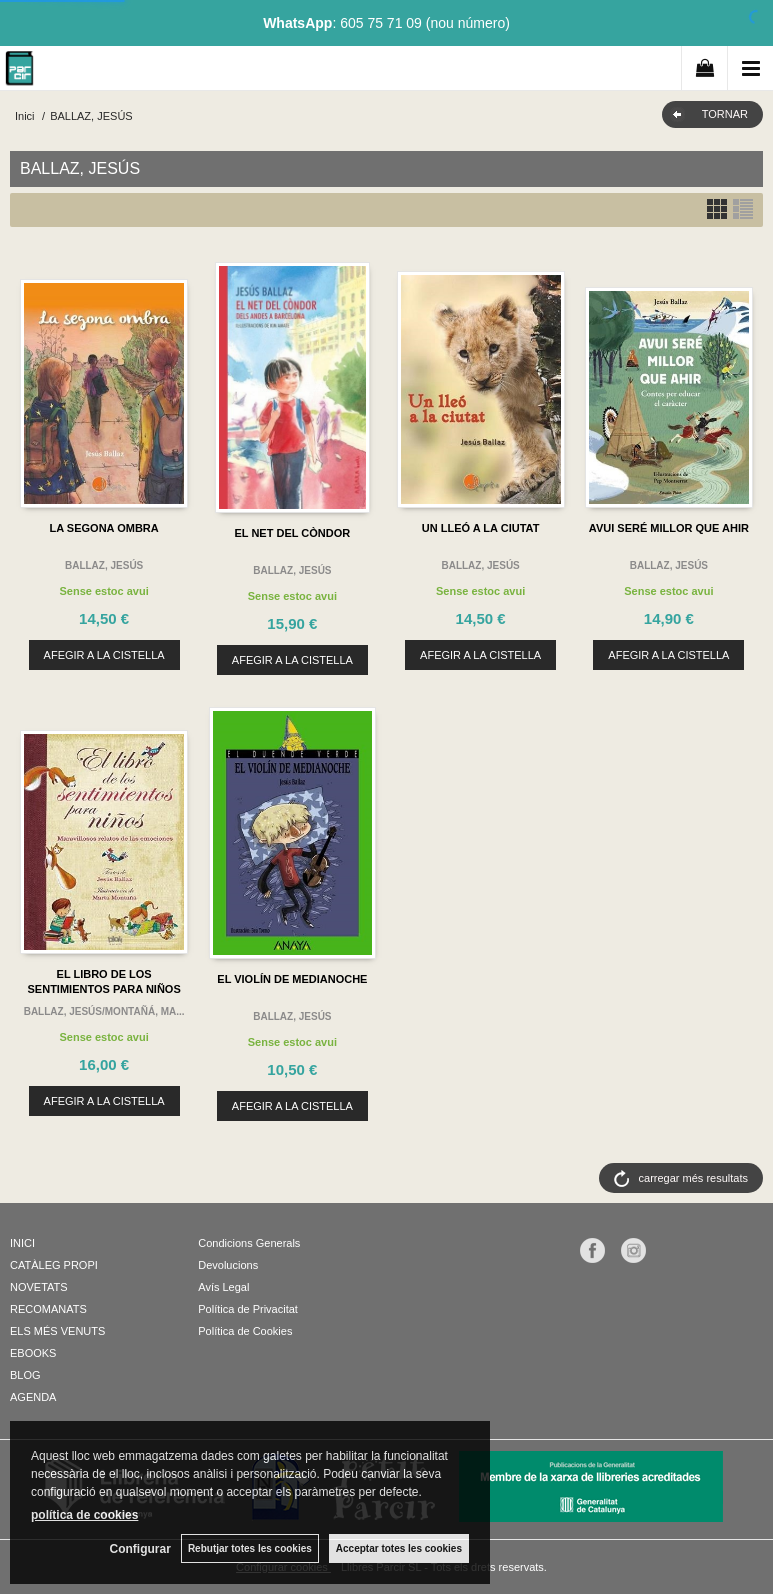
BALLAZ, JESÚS (104, 565)
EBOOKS (33, 1353)
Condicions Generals (249, 1243)
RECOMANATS (48, 1309)
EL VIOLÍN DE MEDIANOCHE (292, 979)
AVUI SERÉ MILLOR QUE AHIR (669, 528)
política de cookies (84, 1515)
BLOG (25, 1375)
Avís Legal (223, 1287)
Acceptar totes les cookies (399, 1548)
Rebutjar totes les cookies (250, 1548)
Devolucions (228, 1265)
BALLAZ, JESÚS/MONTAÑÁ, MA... (104, 1011)
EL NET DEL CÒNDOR (293, 533)
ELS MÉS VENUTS (57, 1331)
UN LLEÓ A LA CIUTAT (481, 528)
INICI (22, 1243)
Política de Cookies (245, 1331)
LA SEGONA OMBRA (104, 528)
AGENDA (33, 1397)
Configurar (140, 1549)
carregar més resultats (693, 1178)
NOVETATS (39, 1287)
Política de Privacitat (248, 1309)
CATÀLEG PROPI (54, 1265)
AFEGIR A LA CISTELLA (104, 655)
